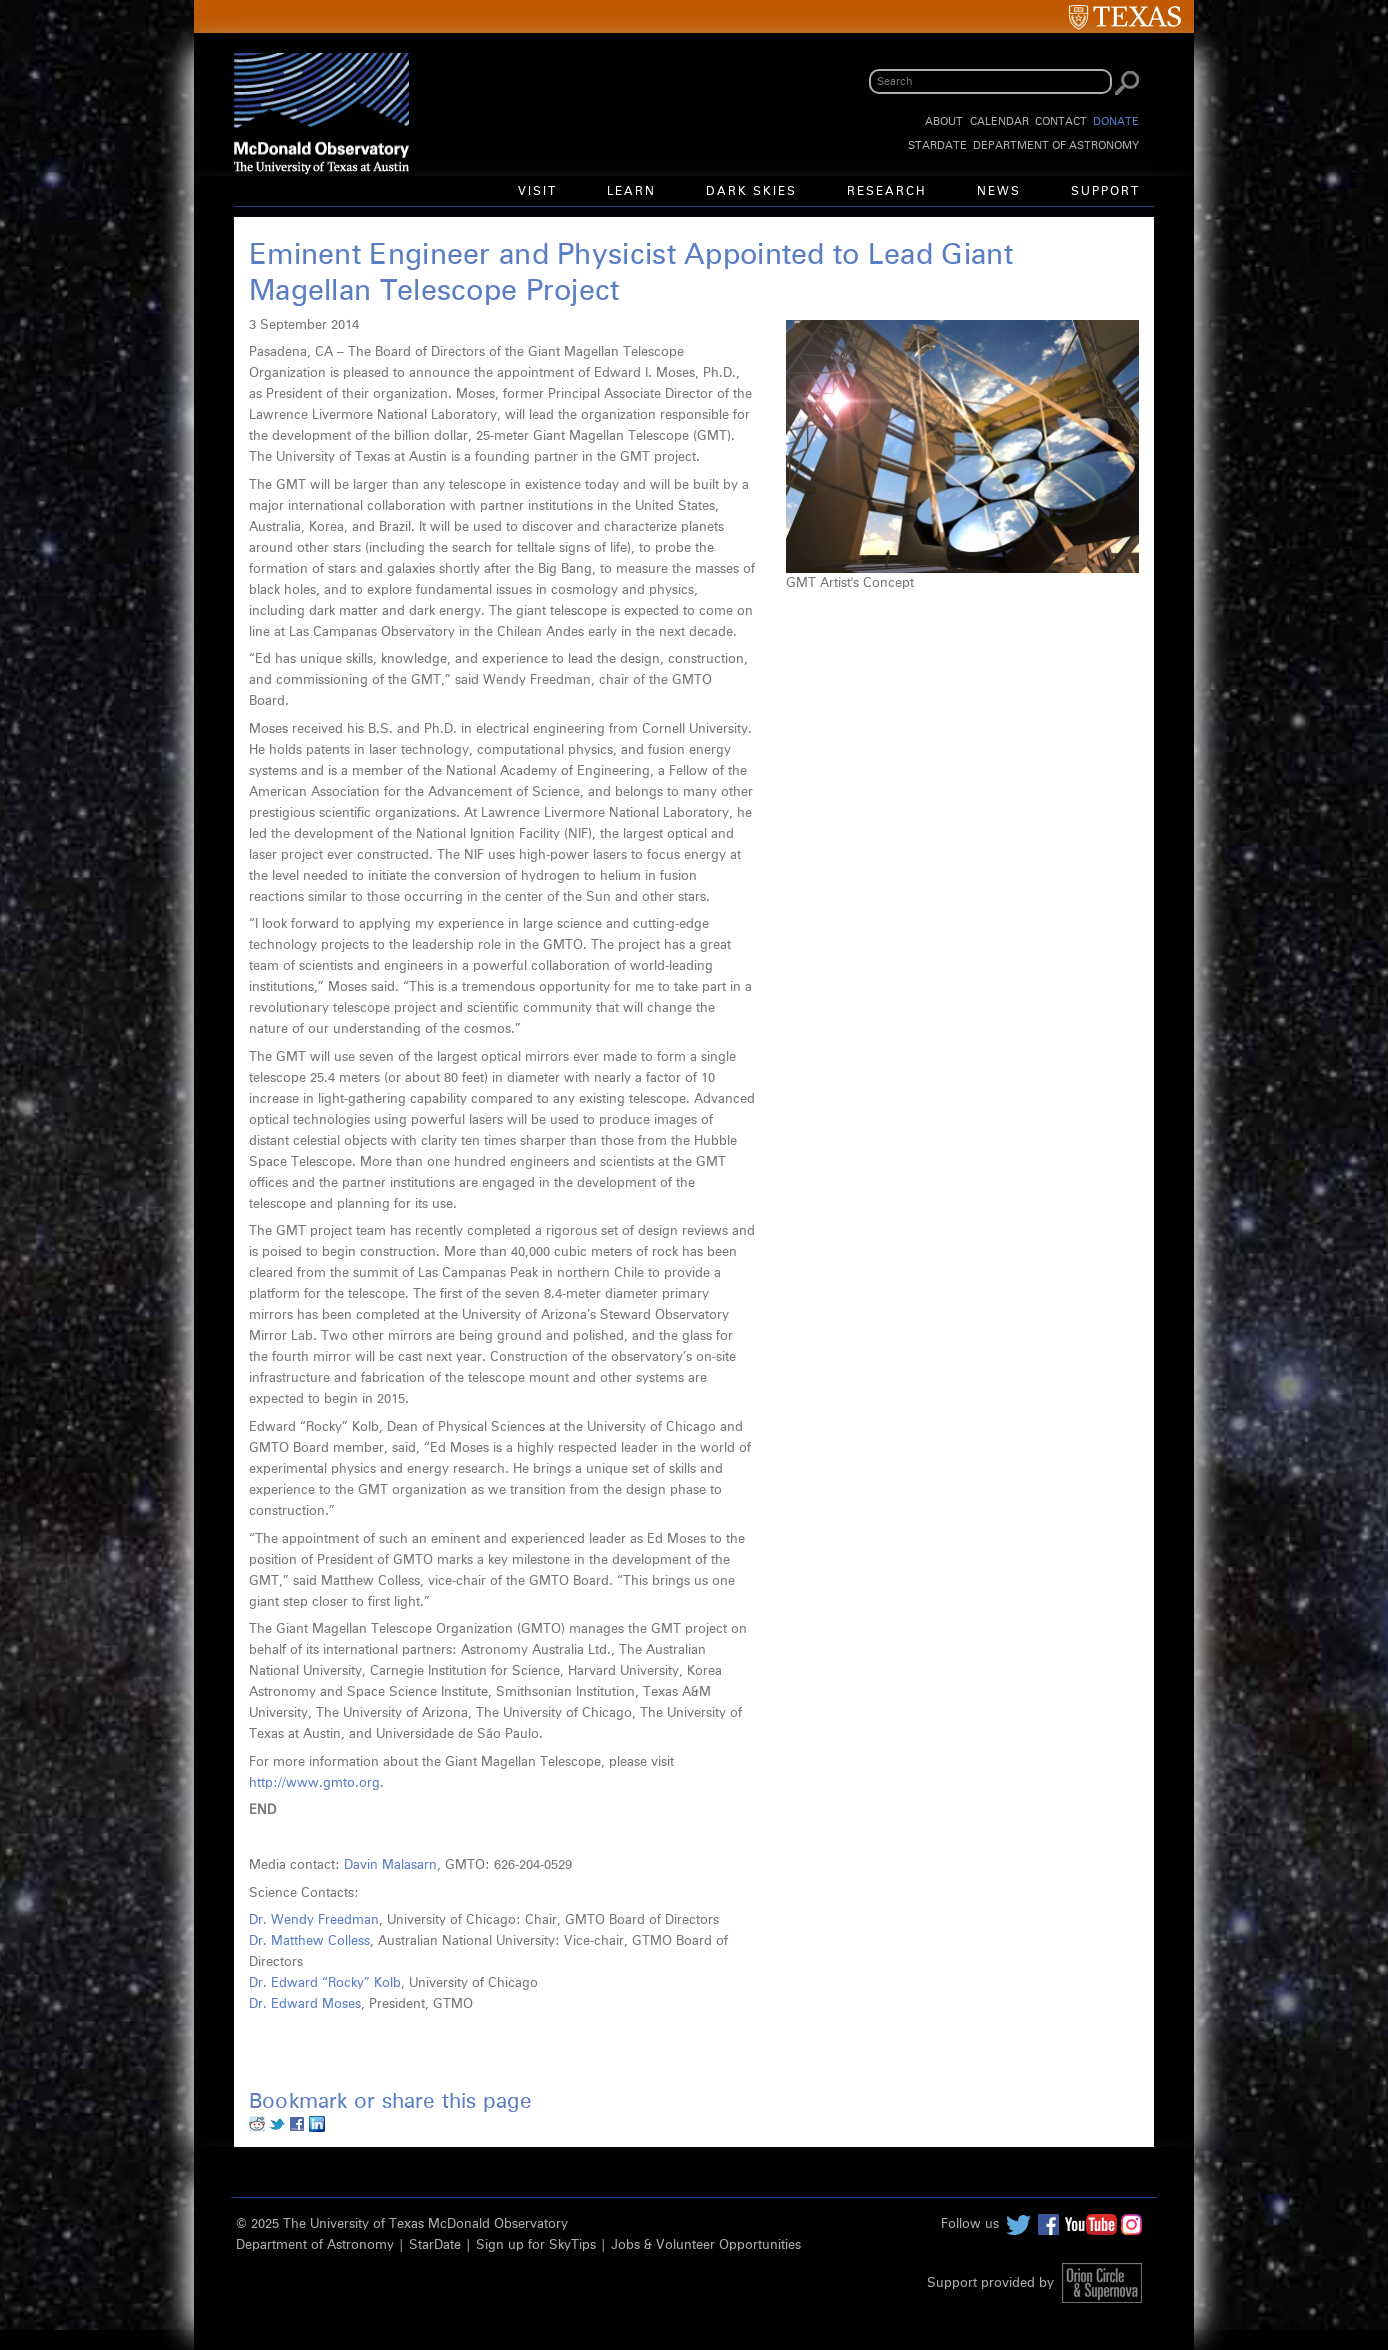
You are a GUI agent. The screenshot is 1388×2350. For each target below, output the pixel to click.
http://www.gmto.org (314, 1783)
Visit (537, 192)
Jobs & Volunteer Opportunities (706, 2245)
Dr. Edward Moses (305, 2004)
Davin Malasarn (390, 1865)
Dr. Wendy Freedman (314, 1920)
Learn (631, 192)
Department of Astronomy (1056, 145)
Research (887, 192)
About (944, 121)
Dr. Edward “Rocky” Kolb (325, 1983)
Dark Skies (751, 192)
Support (1105, 192)
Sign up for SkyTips (536, 2245)
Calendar (999, 121)
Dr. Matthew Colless (309, 1941)
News (999, 192)
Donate (1116, 121)
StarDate (937, 145)
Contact (1061, 121)
